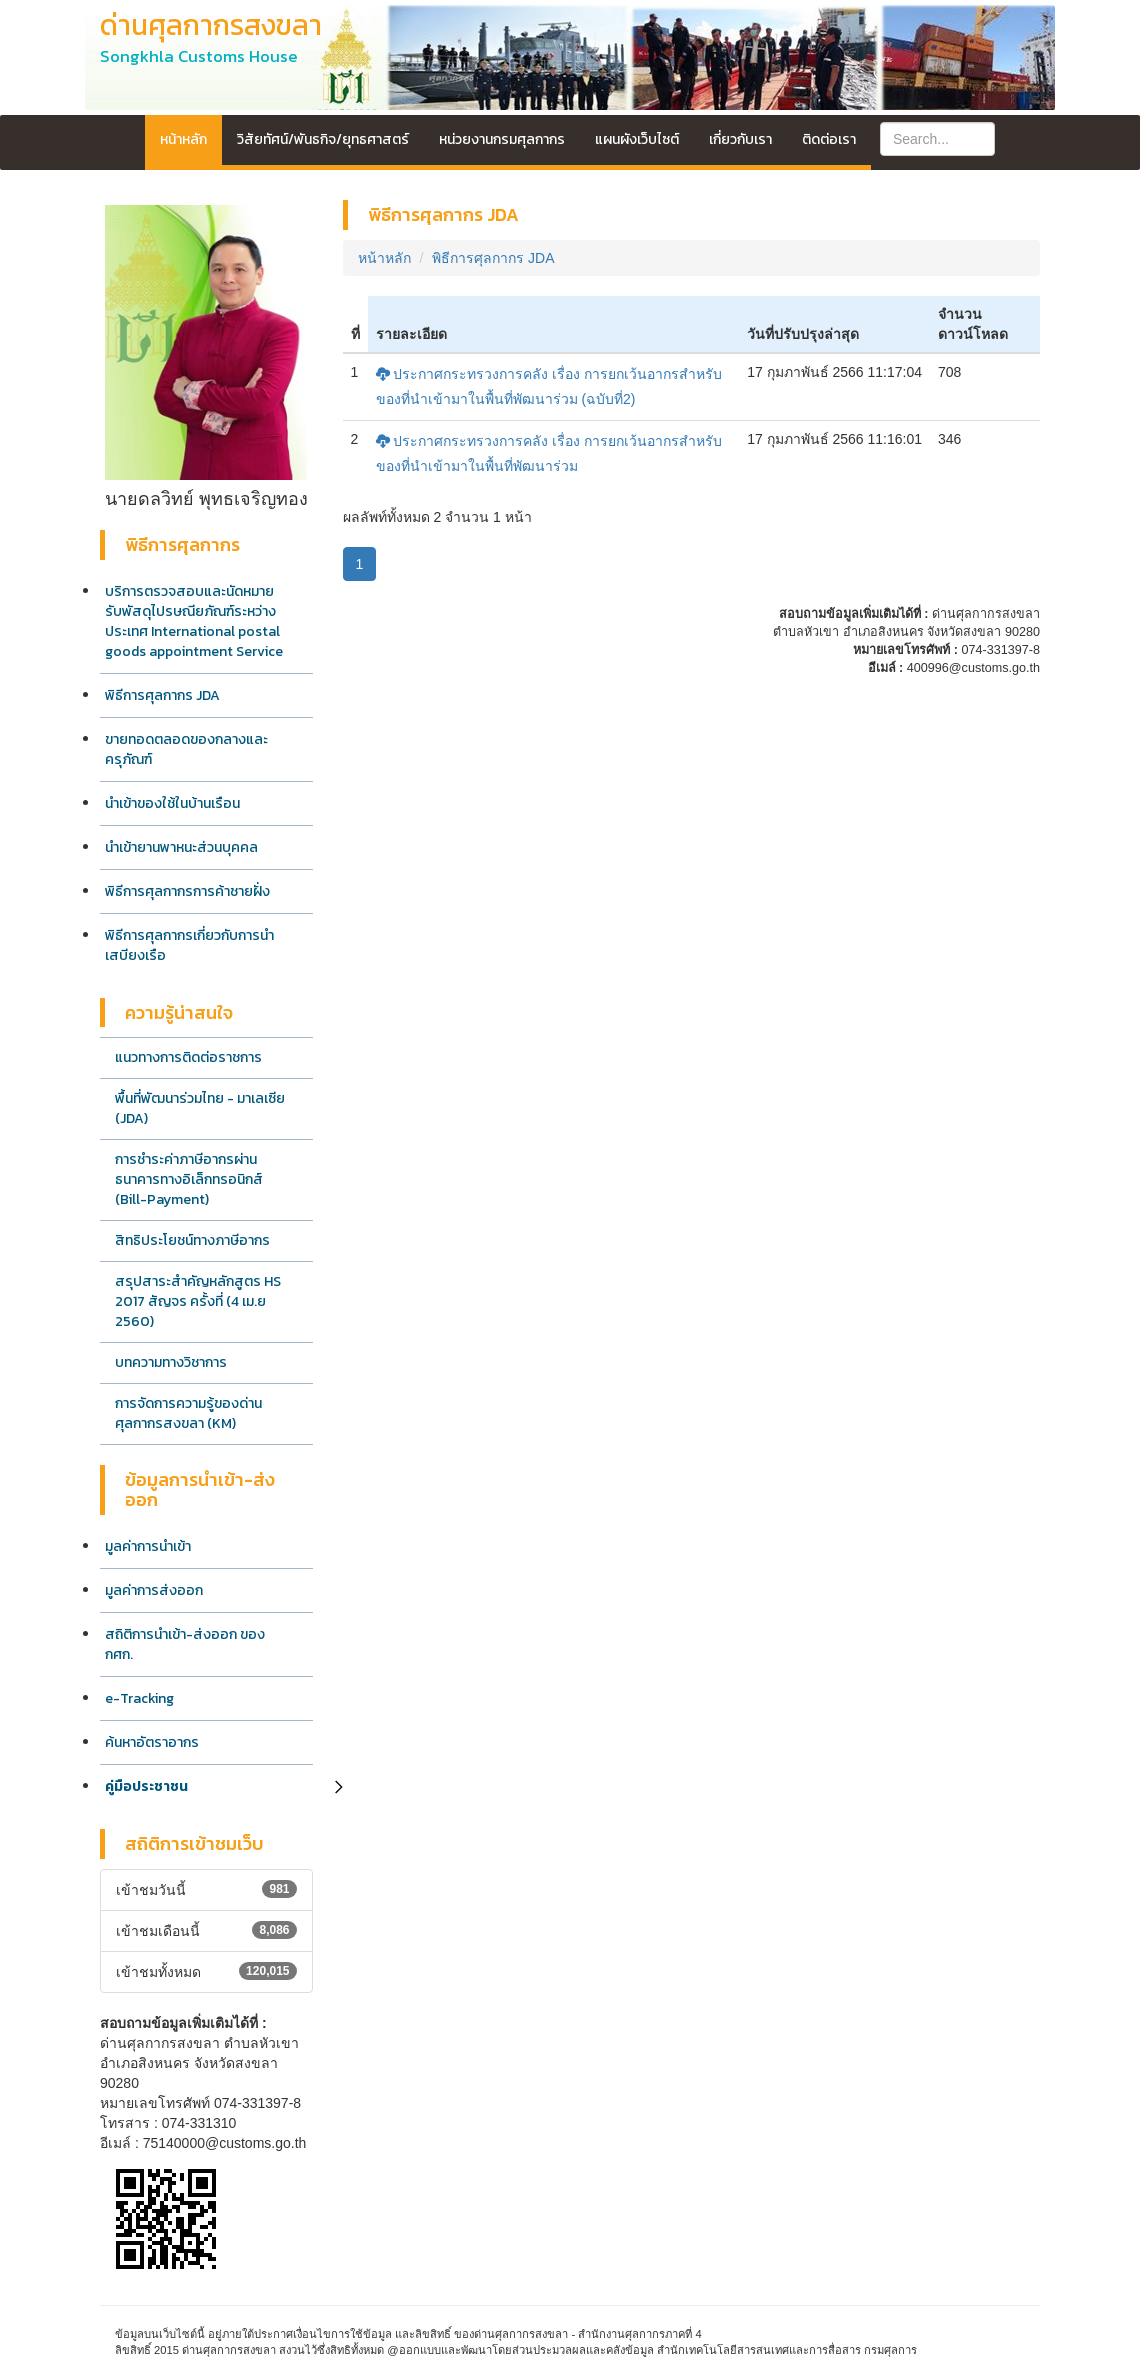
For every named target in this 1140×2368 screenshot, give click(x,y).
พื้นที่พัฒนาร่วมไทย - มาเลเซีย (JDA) (200, 1108)
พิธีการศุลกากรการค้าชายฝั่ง (187, 891)
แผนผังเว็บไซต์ (637, 139)
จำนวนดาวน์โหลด (973, 324)
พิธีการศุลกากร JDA (162, 695)
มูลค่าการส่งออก (154, 1590)
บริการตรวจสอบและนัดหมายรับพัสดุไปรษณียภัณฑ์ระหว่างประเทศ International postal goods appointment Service (194, 621)
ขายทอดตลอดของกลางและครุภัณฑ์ (186, 749)
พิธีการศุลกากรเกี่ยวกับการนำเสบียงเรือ (189, 945)
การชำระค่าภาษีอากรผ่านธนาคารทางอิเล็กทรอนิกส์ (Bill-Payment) (189, 1179)
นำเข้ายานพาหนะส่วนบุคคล (181, 847)
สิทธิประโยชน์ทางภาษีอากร (192, 1240)
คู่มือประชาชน (146, 1786)
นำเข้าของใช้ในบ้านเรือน (172, 803)
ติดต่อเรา (829, 139)
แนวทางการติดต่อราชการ (188, 1057)
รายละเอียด (411, 334)
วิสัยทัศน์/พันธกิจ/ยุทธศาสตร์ (323, 139)
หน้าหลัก (183, 139)
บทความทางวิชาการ (171, 1362)
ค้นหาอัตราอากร (152, 1742)
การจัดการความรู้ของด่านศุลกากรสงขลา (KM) (188, 1413)
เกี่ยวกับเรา (740, 139)
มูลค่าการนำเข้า (148, 1546)
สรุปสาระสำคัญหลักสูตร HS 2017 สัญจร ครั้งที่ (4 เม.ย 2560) (198, 1301)
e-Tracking (139, 1698)
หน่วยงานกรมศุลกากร (502, 139)
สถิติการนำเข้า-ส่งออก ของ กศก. (185, 1644)
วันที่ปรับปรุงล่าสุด (803, 334)
